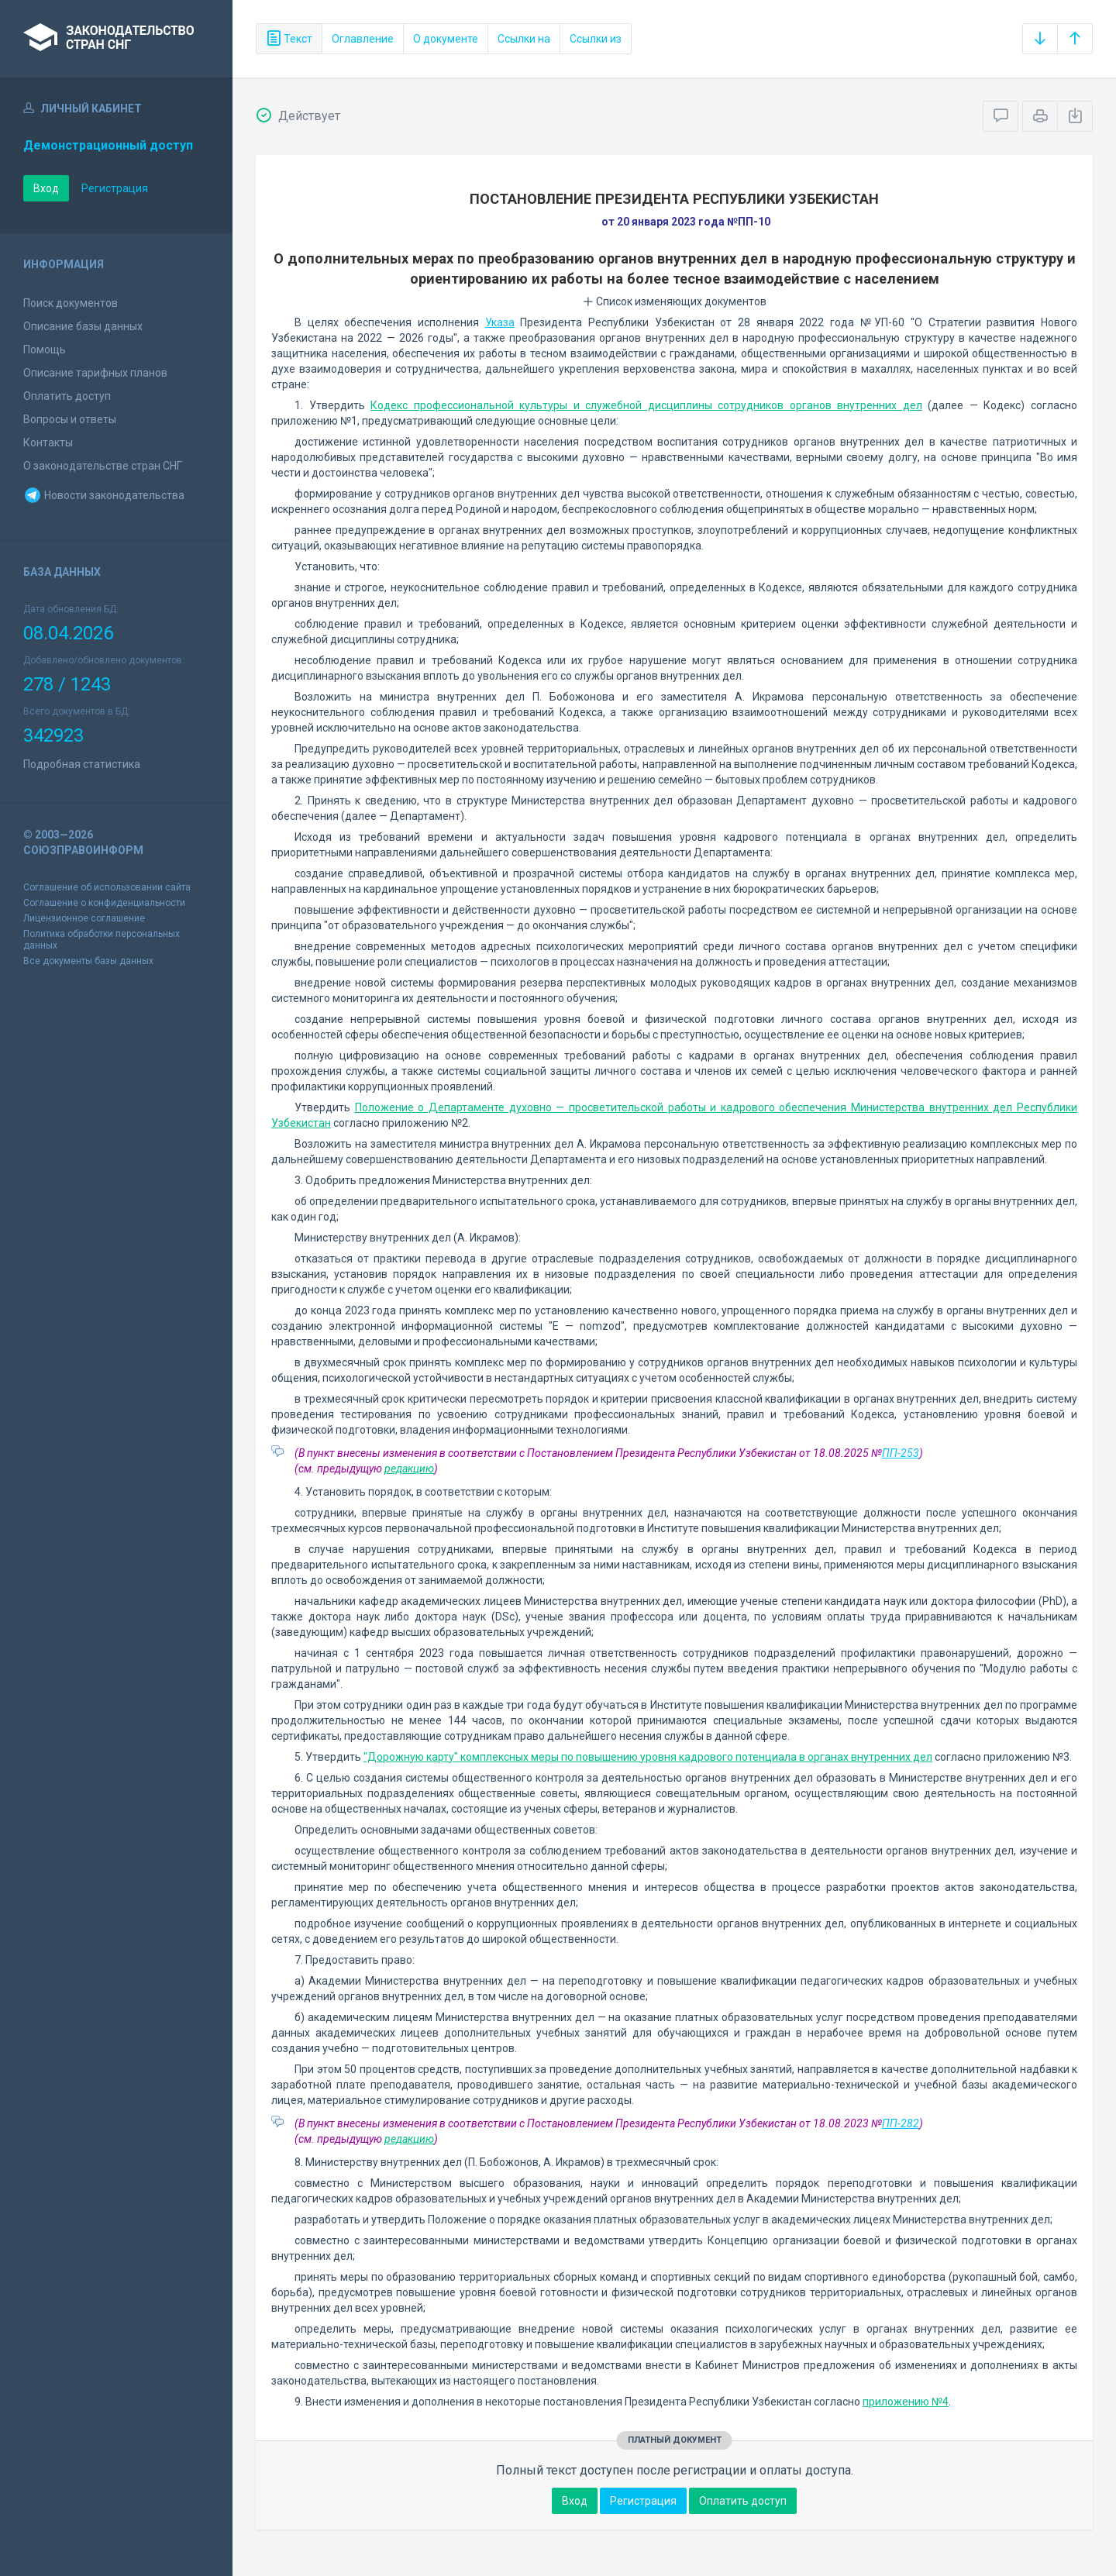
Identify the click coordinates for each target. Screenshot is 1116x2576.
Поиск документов (70, 303)
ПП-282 (900, 2123)
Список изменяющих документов (674, 301)
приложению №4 (906, 2401)
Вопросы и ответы (69, 419)
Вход (46, 188)
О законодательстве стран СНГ (102, 466)
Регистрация (114, 188)
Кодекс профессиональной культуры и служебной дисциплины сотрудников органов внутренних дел (646, 405)
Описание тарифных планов (95, 373)
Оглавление (363, 39)
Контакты (48, 442)
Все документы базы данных (88, 961)
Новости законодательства (103, 495)
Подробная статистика (81, 764)
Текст (289, 38)
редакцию (409, 1468)
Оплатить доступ (67, 396)
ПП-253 (900, 1453)
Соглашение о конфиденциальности (104, 902)
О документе (445, 39)
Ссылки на (524, 39)
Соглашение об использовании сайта (107, 887)
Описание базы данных (83, 326)
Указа (500, 322)
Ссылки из (596, 39)
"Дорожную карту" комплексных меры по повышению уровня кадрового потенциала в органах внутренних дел (647, 1757)
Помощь (44, 349)
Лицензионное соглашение (84, 918)
